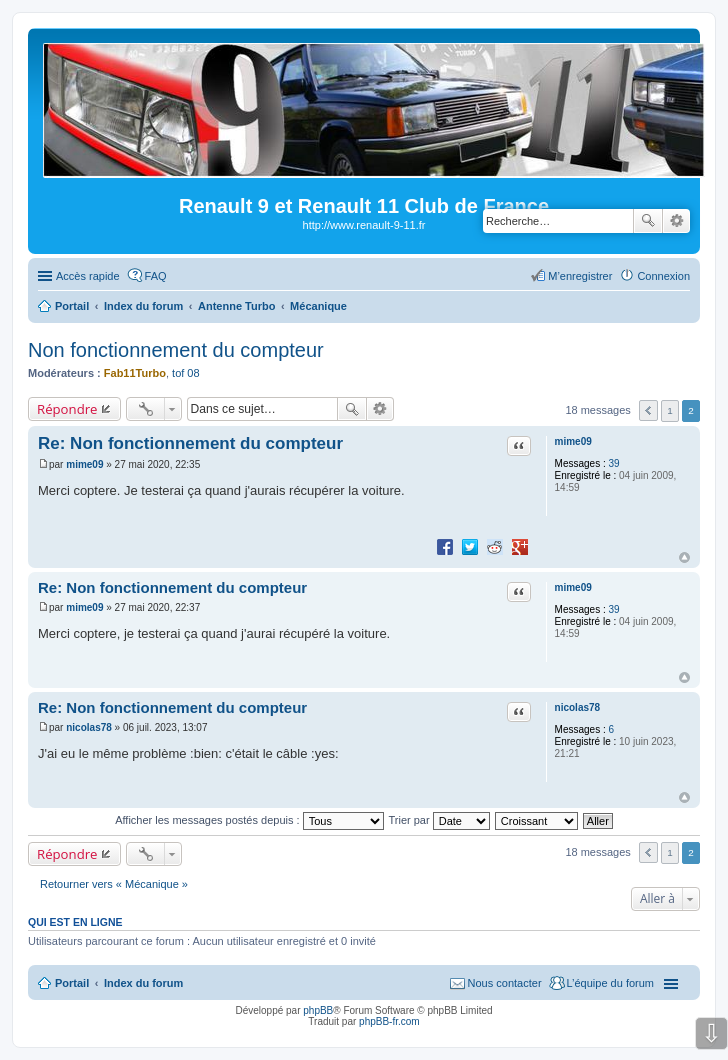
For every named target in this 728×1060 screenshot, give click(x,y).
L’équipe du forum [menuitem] (610, 983)
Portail (72, 306)
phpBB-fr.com (389, 1021)
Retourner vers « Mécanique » (114, 884)
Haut (684, 557)
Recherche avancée (676, 221)
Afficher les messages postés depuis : (249, 820)
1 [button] (670, 410)
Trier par (439, 820)
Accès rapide (88, 276)
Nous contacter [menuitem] (505, 983)
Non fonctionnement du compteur (176, 350)
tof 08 (186, 373)
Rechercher (648, 221)
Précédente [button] (648, 410)
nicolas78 (578, 707)
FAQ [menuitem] (156, 276)
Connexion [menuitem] (663, 276)
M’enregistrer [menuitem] (580, 276)
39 (613, 463)
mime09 (573, 441)
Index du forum (143, 983)
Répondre (67, 409)
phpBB (318, 1010)
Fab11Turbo (135, 373)
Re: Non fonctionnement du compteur (190, 443)
